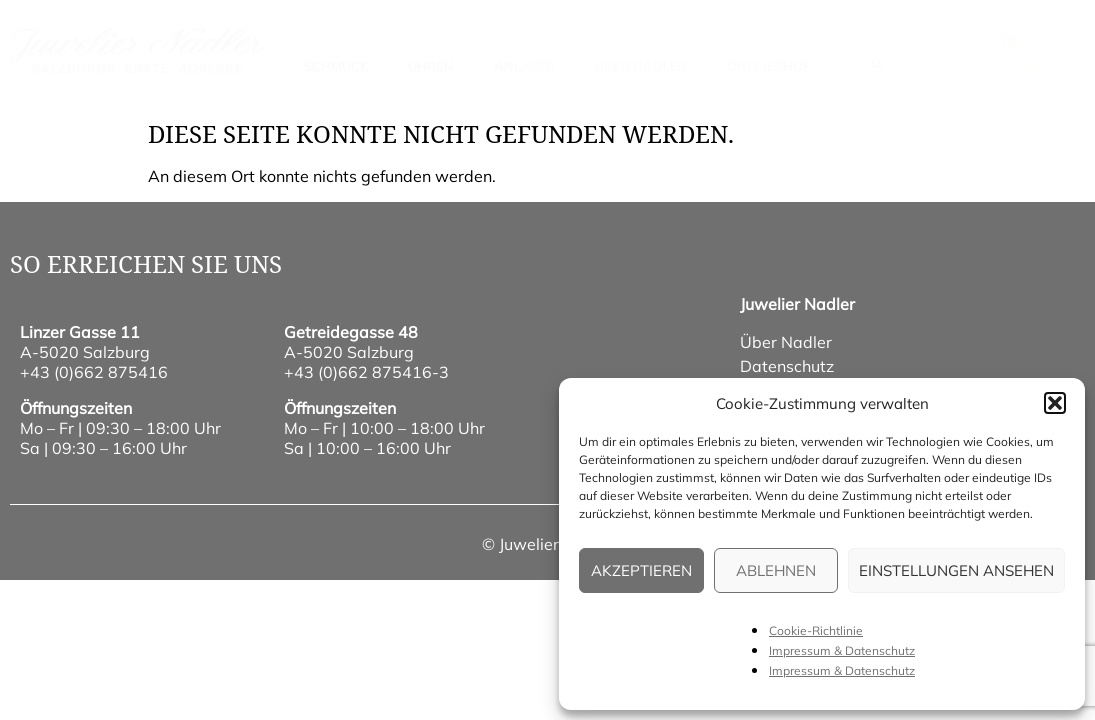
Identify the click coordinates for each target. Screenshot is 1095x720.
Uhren (431, 66)
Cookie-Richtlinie (816, 630)
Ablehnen (776, 570)
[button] (1055, 403)
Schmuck (336, 66)
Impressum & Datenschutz (842, 650)
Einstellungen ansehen (956, 570)
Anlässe (524, 66)
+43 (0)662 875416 (94, 372)
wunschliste (819, 40)
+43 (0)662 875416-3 (366, 372)
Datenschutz (787, 366)
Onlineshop (769, 66)
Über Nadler (641, 66)
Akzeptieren (641, 570)
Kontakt (638, 40)
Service (722, 40)
